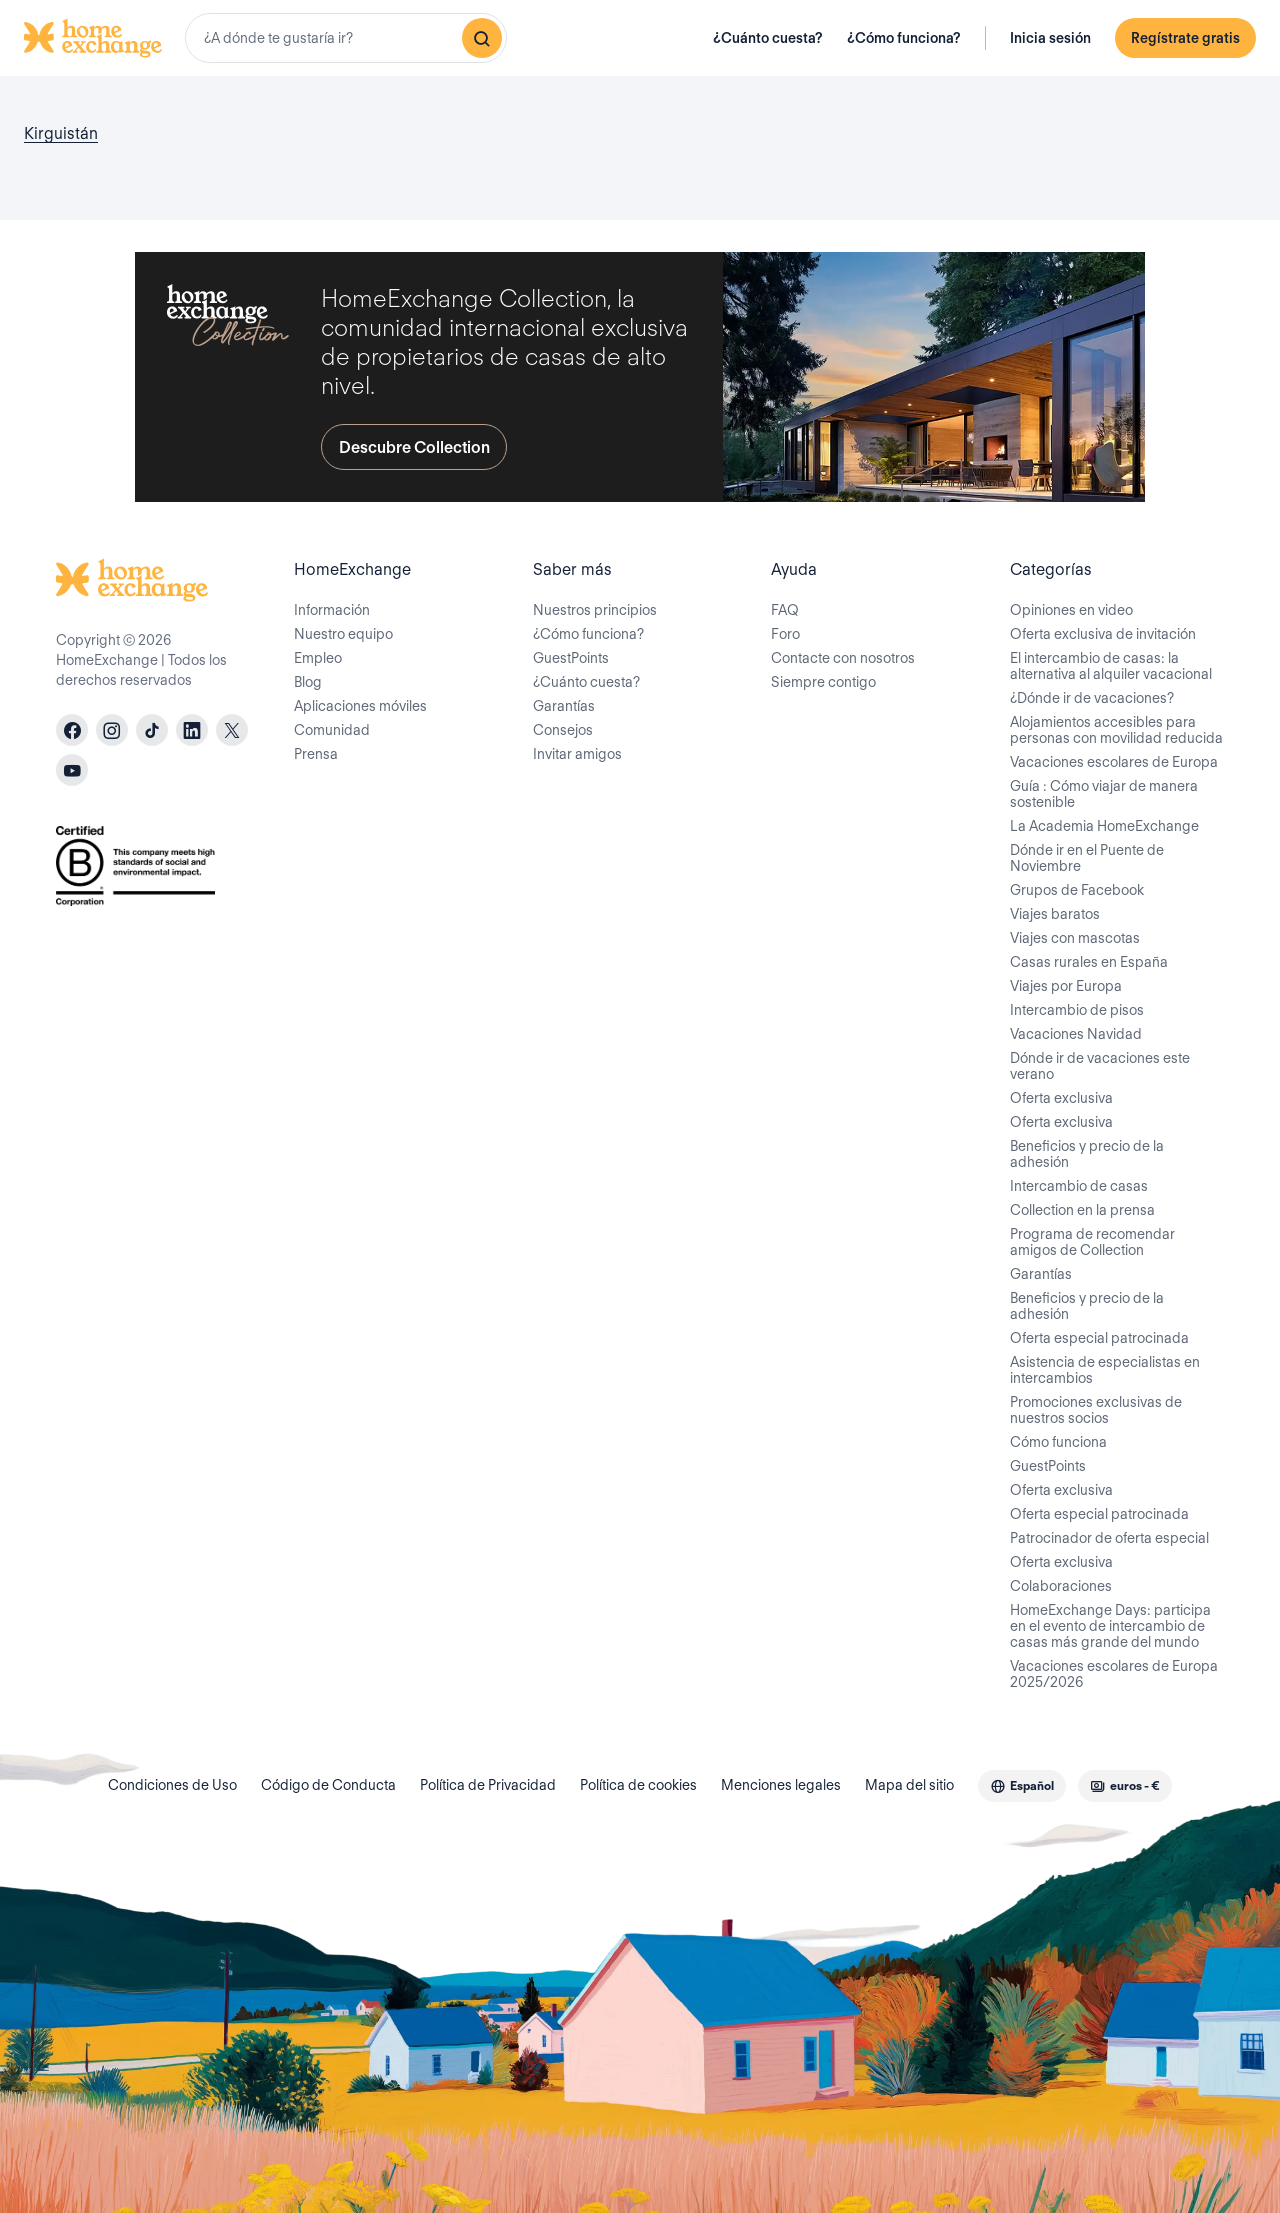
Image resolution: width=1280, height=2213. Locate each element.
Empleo (318, 658)
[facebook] (72, 730)
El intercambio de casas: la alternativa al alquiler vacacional (1111, 666)
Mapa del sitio (909, 1785)
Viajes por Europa (1066, 986)
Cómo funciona (1058, 1442)
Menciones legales (781, 1785)
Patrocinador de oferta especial (1109, 1538)
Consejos (563, 730)
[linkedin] (192, 730)
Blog (308, 682)
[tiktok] (152, 730)
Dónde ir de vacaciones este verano (1100, 1066)
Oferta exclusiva (1061, 1098)
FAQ (785, 610)
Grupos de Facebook (1077, 890)
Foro (785, 634)
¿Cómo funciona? (904, 38)
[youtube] (72, 770)
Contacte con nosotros (843, 658)
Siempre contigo (823, 682)
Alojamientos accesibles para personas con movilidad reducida (1116, 730)
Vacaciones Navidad (1076, 1034)
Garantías (564, 706)
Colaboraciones (1061, 1586)
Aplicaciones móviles (360, 706)
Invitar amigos (577, 754)
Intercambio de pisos (1077, 1010)
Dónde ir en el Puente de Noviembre (1087, 858)
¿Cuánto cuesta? (768, 38)
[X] (232, 730)
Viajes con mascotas (1075, 938)
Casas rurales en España (1089, 962)
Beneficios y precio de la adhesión (1087, 1154)
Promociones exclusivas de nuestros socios (1096, 1410)
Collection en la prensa (1082, 1210)
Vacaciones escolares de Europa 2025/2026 (1114, 1674)
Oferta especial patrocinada (1099, 1338)
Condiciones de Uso (172, 1785)
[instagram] (112, 730)
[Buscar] (482, 38)
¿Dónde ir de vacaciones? (1092, 698)
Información (332, 610)
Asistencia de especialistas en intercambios (1105, 1370)
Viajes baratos (1055, 914)
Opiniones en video (1071, 610)
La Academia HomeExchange (1104, 826)
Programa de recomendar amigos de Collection (1092, 1242)
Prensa (316, 754)
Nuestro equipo (343, 634)
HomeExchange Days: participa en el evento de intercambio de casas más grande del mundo (1110, 1626)
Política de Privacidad (488, 1785)
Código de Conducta (328, 1785)
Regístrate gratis (1185, 38)
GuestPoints (571, 658)
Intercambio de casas (1079, 1186)
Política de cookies (638, 1785)
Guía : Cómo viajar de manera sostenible (1104, 794)
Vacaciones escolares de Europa (1114, 762)
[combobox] (346, 38)
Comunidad (332, 730)
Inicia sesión (1050, 38)
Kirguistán (61, 133)
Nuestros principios (595, 610)
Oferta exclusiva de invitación (1103, 634)
